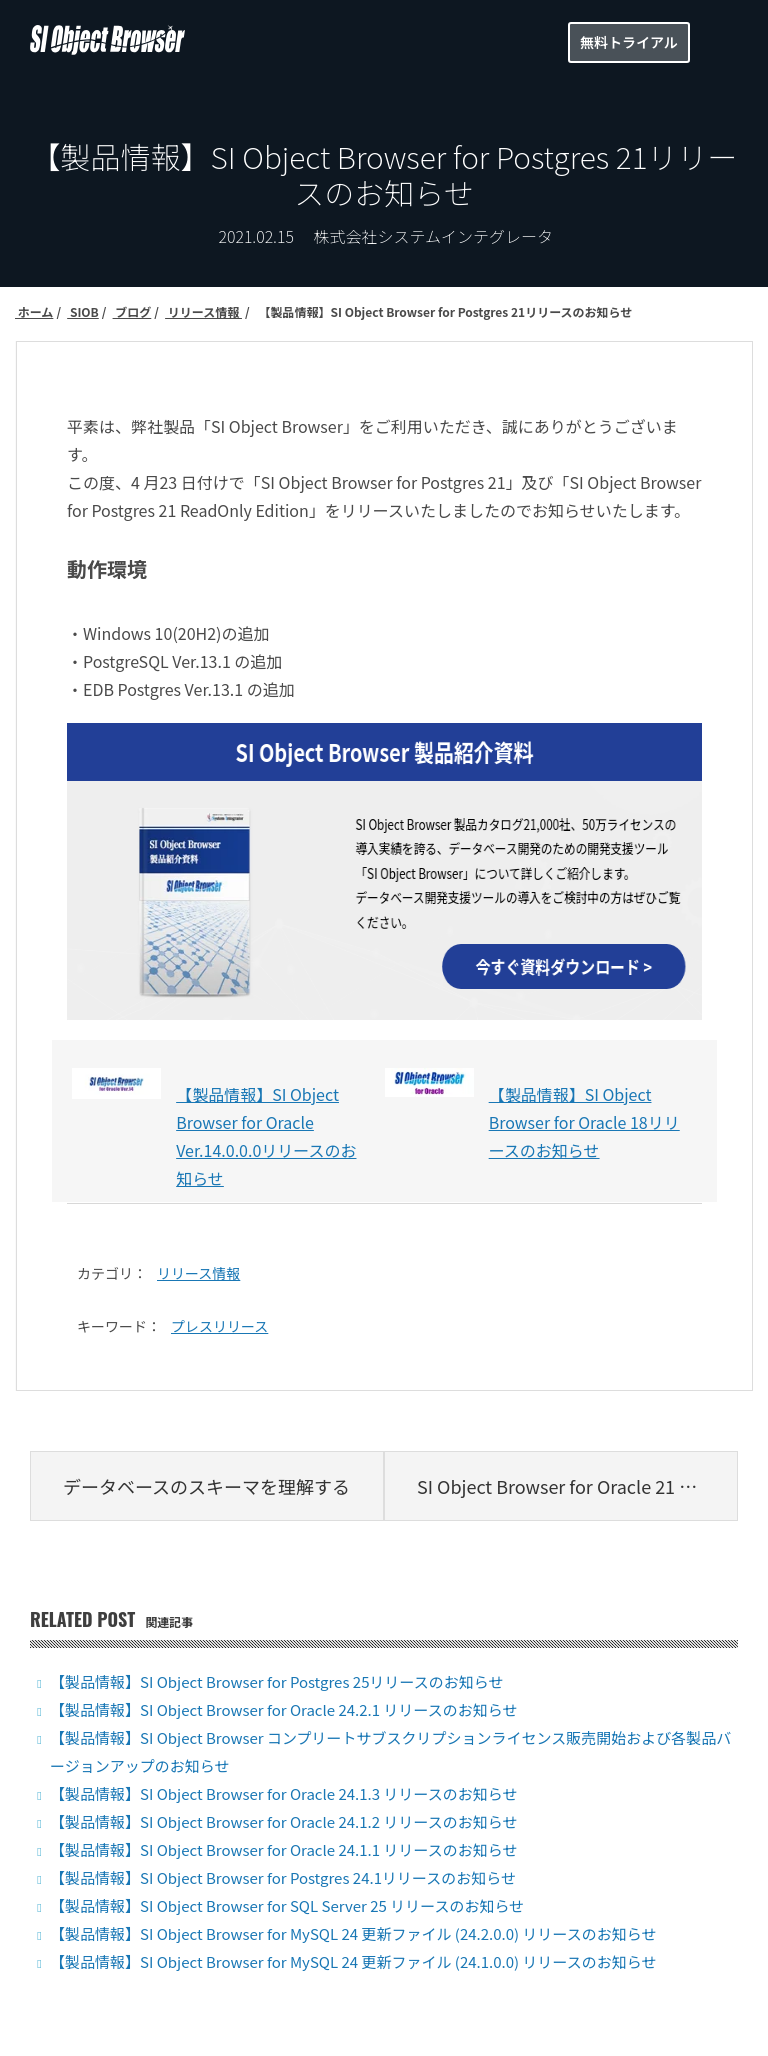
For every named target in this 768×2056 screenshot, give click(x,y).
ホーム (34, 311)
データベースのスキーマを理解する (206, 1486)
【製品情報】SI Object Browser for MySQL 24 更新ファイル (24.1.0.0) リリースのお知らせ (353, 1961)
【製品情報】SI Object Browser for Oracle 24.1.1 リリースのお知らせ (283, 1849)
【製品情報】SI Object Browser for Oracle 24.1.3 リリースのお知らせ (283, 1793)
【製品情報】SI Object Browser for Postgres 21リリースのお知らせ (444, 311)
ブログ (132, 311)
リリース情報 (203, 311)
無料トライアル (629, 42)
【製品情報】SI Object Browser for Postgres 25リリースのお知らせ (276, 1681)
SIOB (83, 311)
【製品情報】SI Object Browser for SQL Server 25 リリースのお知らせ (287, 1905)
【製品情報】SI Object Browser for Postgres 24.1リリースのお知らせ (283, 1877)
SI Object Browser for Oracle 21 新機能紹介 (577, 1486)
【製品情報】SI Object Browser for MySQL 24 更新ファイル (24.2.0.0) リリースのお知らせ (353, 1933)
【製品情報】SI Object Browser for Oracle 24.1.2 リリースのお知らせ (283, 1821)
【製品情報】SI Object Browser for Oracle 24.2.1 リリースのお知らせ (283, 1709)
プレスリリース (219, 1326)
